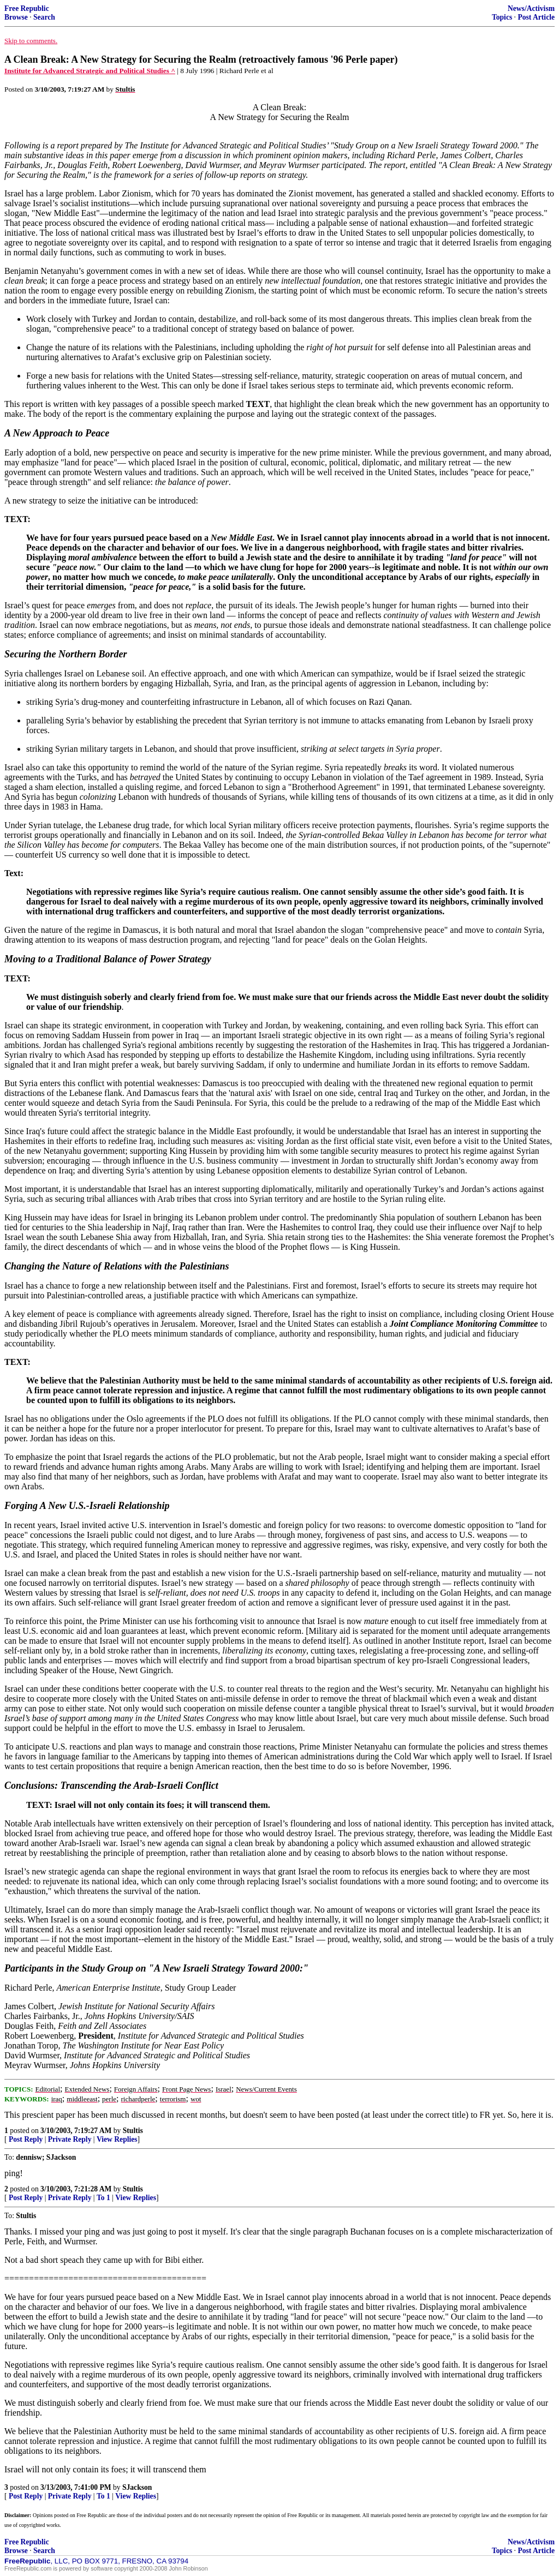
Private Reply (70, 2139)
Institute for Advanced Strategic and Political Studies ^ (89, 71)
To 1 (103, 2198)
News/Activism (531, 8)
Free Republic (26, 8)
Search (44, 17)
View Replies (117, 2139)
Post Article (536, 17)
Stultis (133, 2130)
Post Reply (26, 2139)
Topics (502, 17)
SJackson (137, 2487)
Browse (16, 17)
